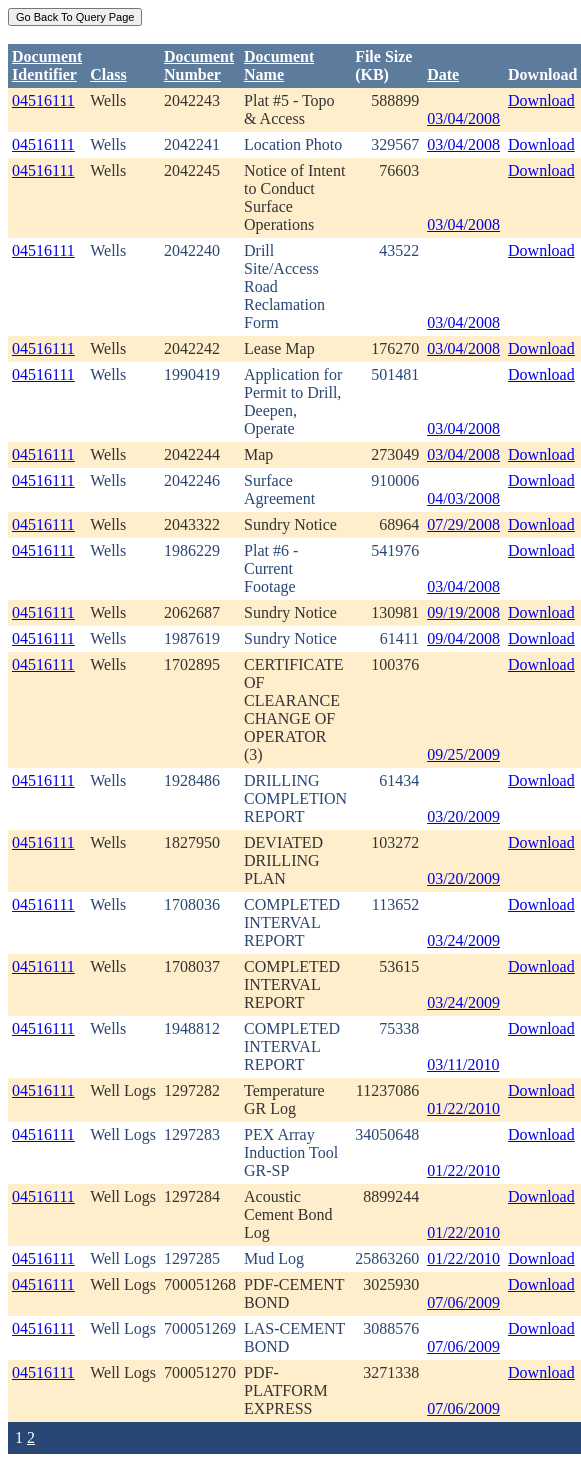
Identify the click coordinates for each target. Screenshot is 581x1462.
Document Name (279, 65)
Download (541, 100)
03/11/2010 (463, 1064)
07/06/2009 (463, 1302)
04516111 (43, 100)
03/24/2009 (463, 940)
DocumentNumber (199, 65)
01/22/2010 (463, 1108)
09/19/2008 (463, 612)
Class (108, 74)
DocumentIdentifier (47, 65)
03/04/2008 (463, 118)
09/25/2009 (463, 754)
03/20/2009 (463, 816)
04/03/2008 (463, 498)
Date (443, 74)
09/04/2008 (463, 638)
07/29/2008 (463, 524)
